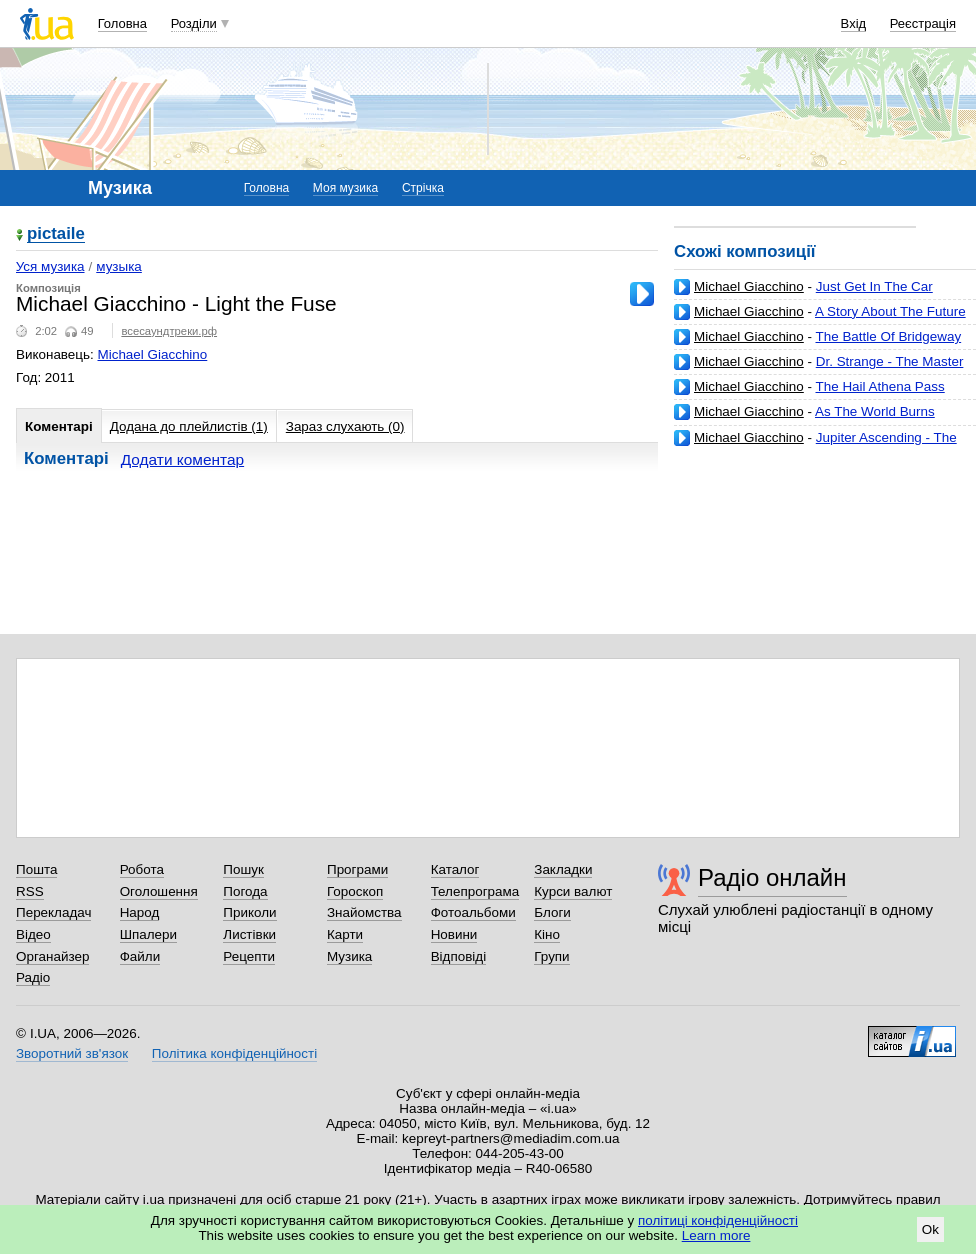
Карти (345, 934)
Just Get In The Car (874, 286)
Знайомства (364, 912)
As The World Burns (875, 411)
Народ (140, 912)
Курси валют (573, 891)
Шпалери (148, 934)
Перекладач (53, 912)
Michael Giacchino (749, 286)
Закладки (563, 869)
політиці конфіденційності (718, 1220)
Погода (245, 891)
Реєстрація (923, 23)
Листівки (249, 934)
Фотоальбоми (473, 912)
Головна (122, 23)
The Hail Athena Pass (880, 386)
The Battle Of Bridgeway (889, 336)
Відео (33, 934)
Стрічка (423, 188)
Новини (454, 934)
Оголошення (159, 891)
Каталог (455, 869)
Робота (142, 869)
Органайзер (52, 956)
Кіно (547, 934)
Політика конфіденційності (234, 1053)
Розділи (194, 23)
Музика (349, 956)
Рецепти (249, 956)
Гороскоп (355, 891)
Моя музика (345, 188)
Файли (140, 956)
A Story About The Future (890, 311)
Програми (357, 869)
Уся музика (50, 266)
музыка (119, 266)
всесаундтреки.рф (169, 331)
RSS (30, 891)
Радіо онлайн (772, 877)
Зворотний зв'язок (72, 1053)
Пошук (243, 869)
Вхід (854, 23)
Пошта (36, 869)
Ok (930, 1229)
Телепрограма (475, 891)
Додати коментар (182, 459)
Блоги (552, 912)
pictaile (56, 234)
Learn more (716, 1235)
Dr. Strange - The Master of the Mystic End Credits (818, 369)
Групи (551, 956)
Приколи (249, 912)
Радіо (33, 977)
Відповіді (459, 956)
